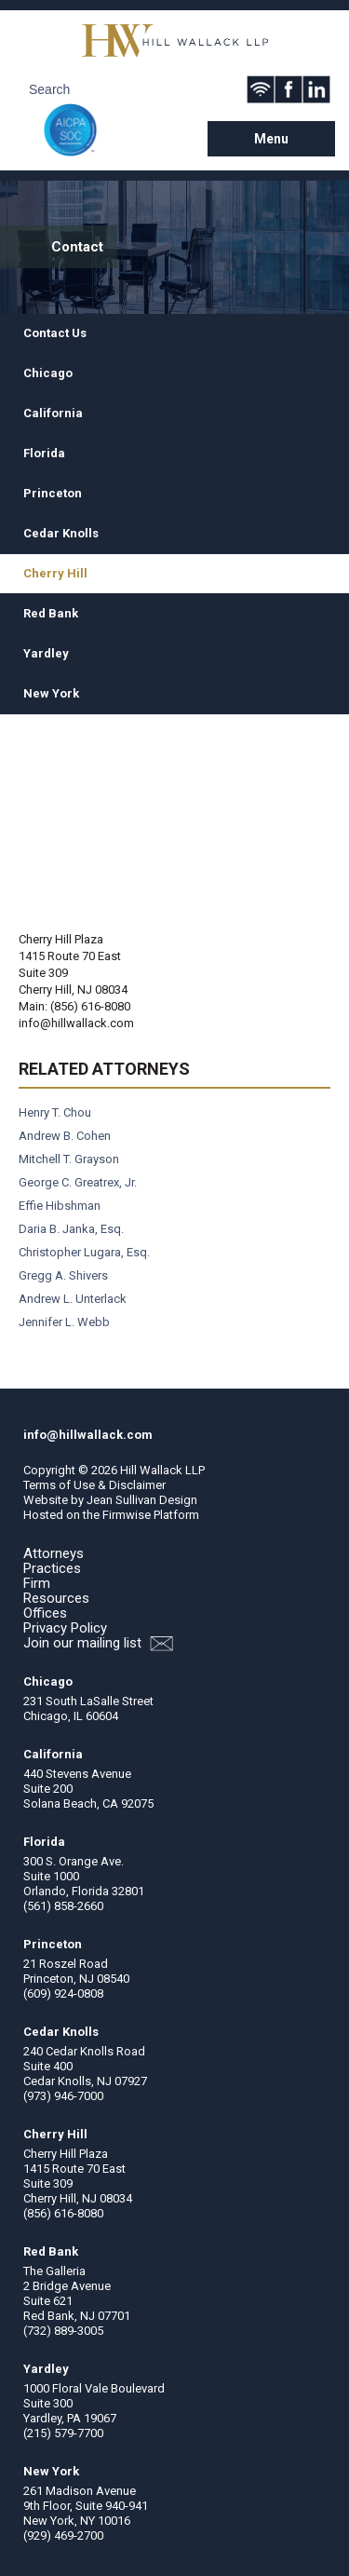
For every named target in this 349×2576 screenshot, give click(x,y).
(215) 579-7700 (63, 2433)
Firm (36, 1583)
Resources (56, 1598)
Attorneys (53, 1553)
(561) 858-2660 (63, 1906)
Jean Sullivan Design (142, 1500)
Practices (52, 1568)
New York (51, 693)
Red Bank (50, 613)
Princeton (52, 493)
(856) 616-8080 (63, 2213)
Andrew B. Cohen (65, 1136)
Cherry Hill (55, 573)
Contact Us (55, 333)
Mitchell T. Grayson (69, 1159)
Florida (44, 453)
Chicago (48, 373)
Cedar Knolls (61, 533)
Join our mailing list (98, 1643)
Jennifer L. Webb (64, 1322)
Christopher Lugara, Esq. (84, 1252)
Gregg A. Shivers (63, 1275)
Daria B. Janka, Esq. (71, 1229)
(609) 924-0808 (63, 1993)
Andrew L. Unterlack (73, 1299)
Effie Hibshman (60, 1206)
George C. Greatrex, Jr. (78, 1182)
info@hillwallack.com (76, 1023)
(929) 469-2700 (63, 2535)
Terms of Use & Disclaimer (94, 1485)
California (53, 413)
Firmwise (126, 1515)
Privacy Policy (65, 1627)
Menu (271, 138)
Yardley (46, 653)
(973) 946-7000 (63, 2096)
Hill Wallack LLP (162, 1470)
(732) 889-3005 (63, 2331)
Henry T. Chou (55, 1112)
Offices (45, 1613)
